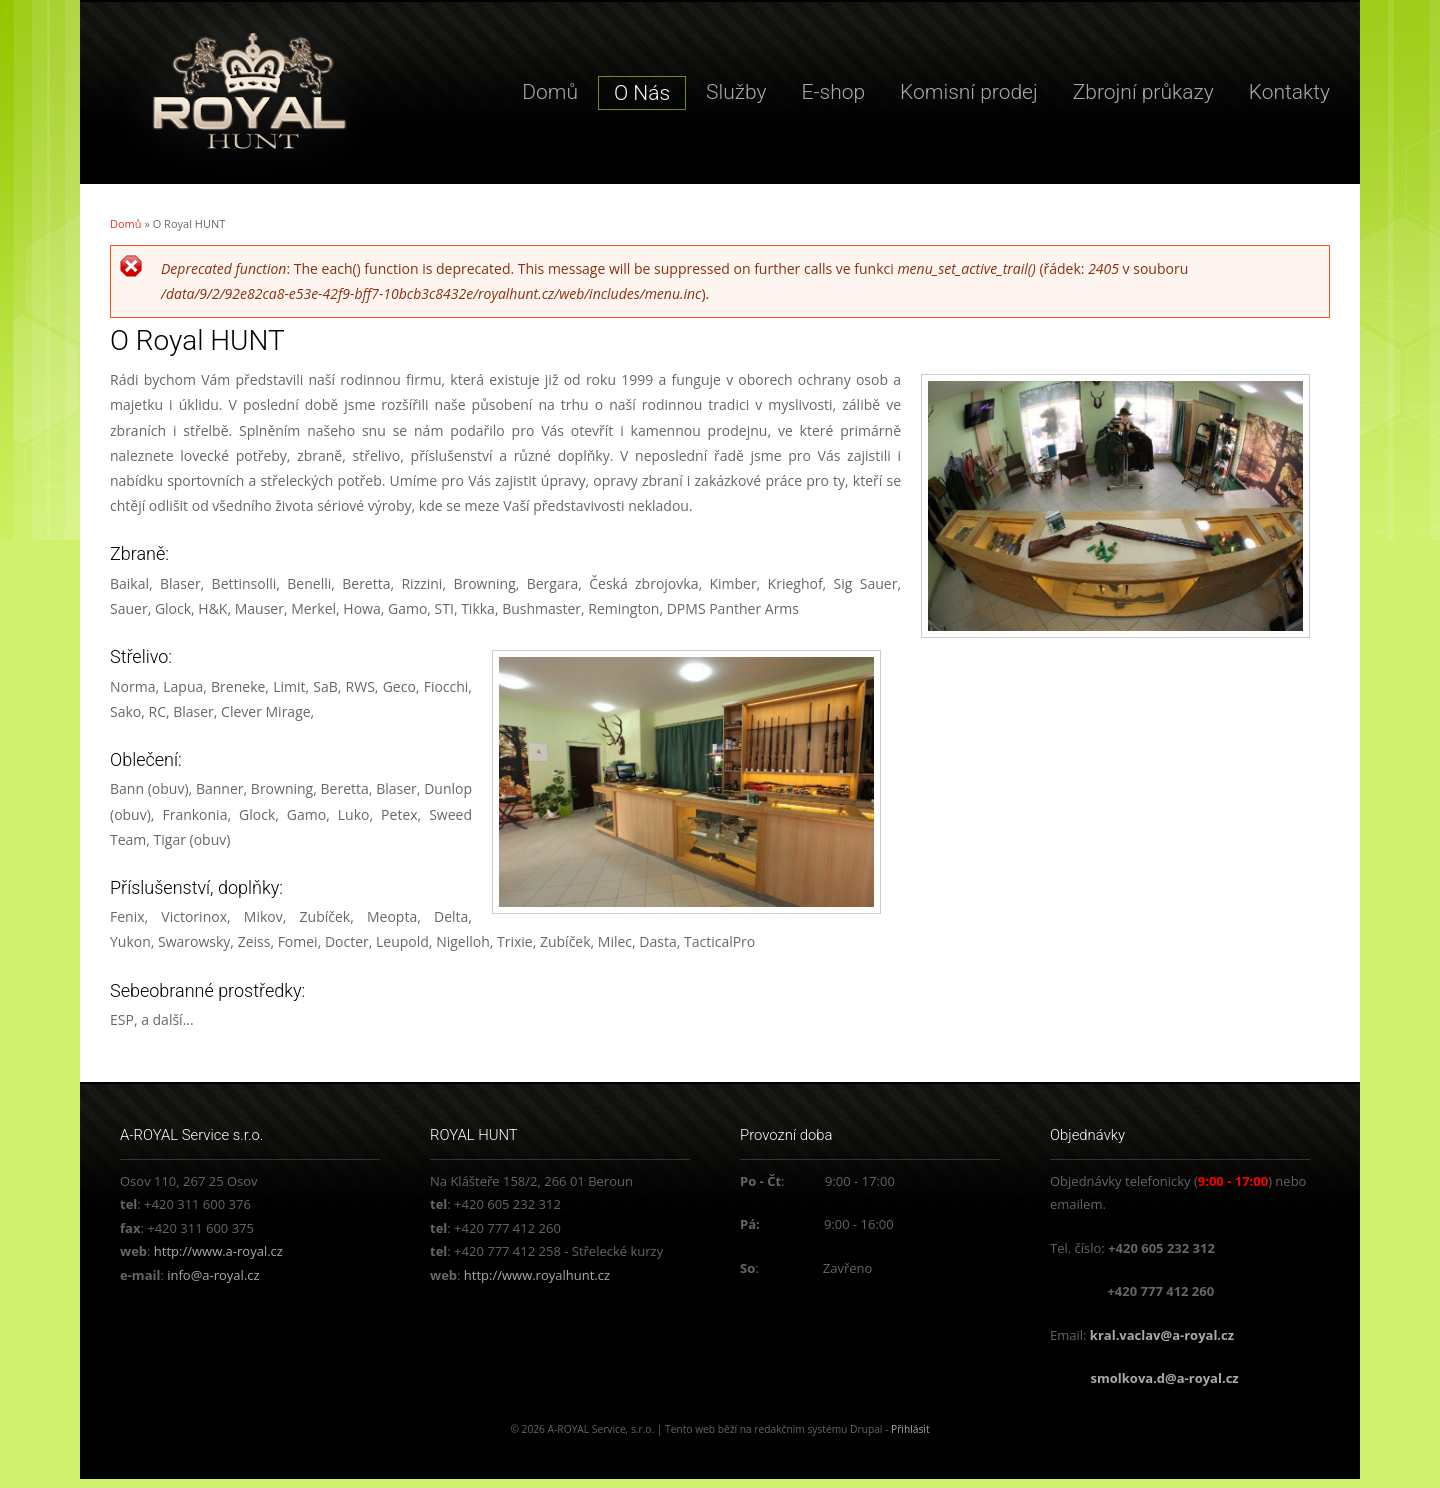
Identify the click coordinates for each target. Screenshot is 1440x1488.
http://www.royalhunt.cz (537, 1275)
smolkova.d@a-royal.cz (1165, 1378)
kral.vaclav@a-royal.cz (1162, 1335)
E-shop (834, 92)
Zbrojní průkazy (1143, 92)
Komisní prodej (969, 92)
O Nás (642, 93)
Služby (736, 92)
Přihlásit (910, 1429)
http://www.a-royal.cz (218, 1251)
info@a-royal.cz (213, 1275)
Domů (550, 92)
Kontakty (1289, 92)
